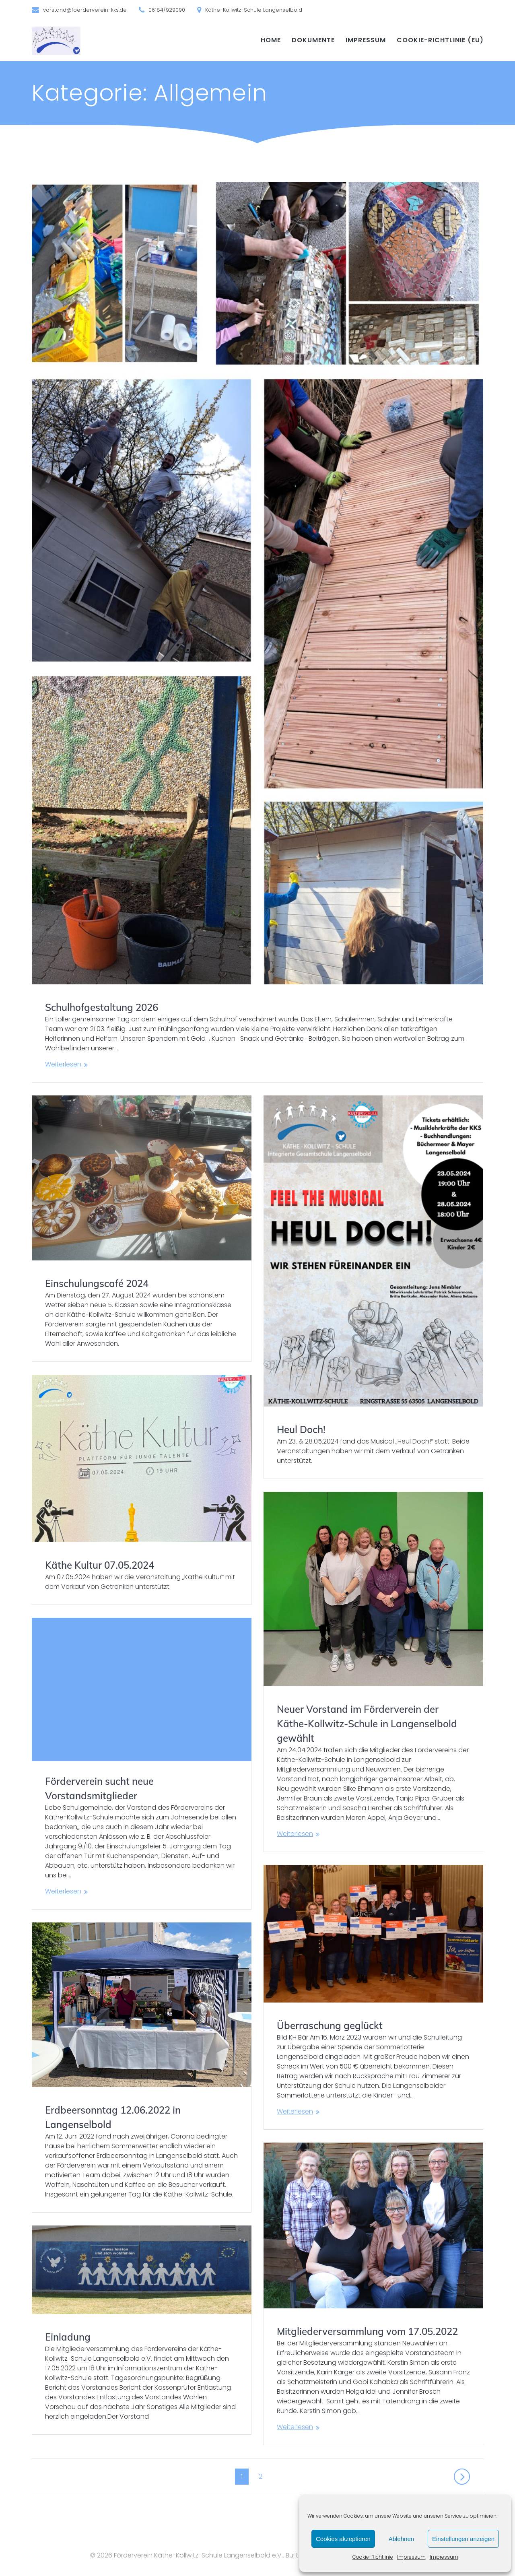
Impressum (411, 2556)
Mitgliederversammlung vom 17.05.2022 (367, 2331)
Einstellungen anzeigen (463, 2538)
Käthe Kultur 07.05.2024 (99, 1565)
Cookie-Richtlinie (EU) (440, 40)
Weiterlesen (63, 1064)
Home (271, 40)
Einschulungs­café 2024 (96, 1283)
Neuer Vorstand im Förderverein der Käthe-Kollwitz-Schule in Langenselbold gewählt (367, 1723)
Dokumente (313, 40)
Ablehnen (401, 2538)
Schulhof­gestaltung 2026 (101, 1007)
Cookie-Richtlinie (372, 2556)
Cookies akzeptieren (343, 2538)
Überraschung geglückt (330, 2025)
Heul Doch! (301, 1429)
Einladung (68, 2337)
